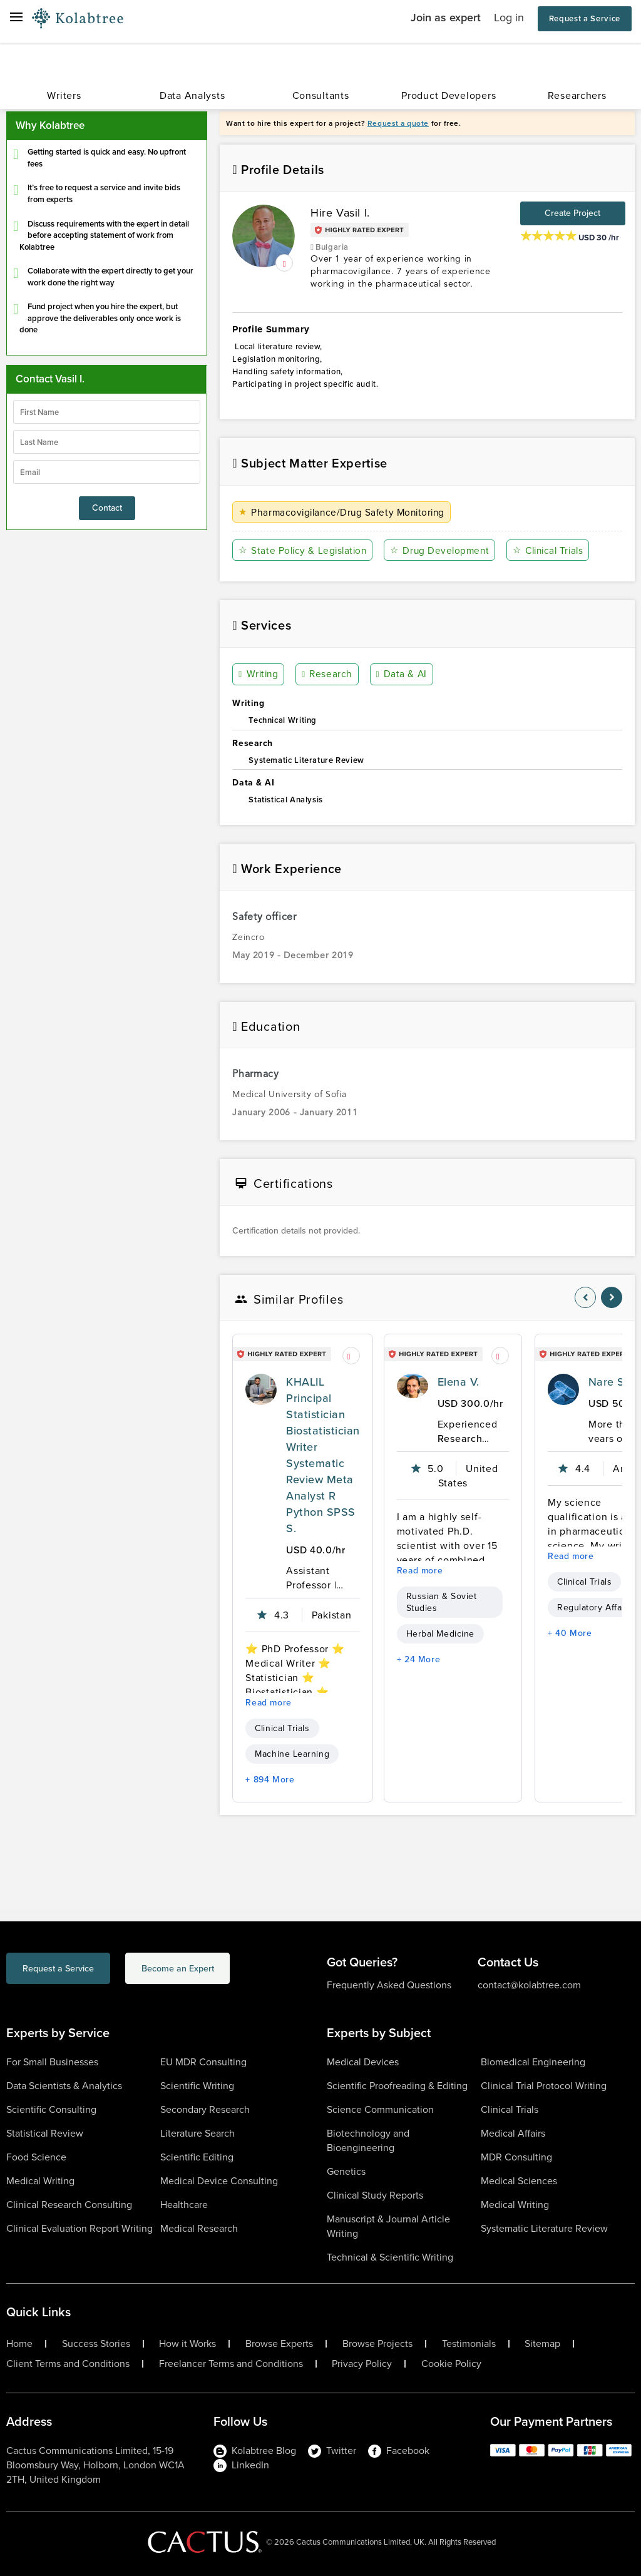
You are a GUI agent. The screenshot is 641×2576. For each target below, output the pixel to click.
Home (19, 2344)
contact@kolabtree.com (529, 1985)
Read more (268, 1702)
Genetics (346, 2171)
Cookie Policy (451, 2364)
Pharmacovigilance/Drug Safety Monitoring (345, 512)
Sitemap (542, 2344)
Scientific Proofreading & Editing (397, 2085)
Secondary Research (205, 2109)
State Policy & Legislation (304, 550)
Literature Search (197, 2133)
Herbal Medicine (440, 1633)
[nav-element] (585, 1297)
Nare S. (607, 1382)
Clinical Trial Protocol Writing (544, 2085)
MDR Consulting (516, 2157)
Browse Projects (377, 2344)
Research (327, 675)
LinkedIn (241, 2465)
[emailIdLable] (106, 472)
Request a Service (584, 18)
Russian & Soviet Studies (441, 1602)
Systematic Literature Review (544, 2228)
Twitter (332, 2450)
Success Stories (96, 2344)
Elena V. (458, 1382)
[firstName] (106, 412)
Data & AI (400, 675)
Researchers (577, 95)
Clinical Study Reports (375, 2195)
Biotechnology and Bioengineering (368, 2140)
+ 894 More (269, 1779)
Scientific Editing (196, 2157)
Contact (107, 507)
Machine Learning (292, 1754)
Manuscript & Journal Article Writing (388, 2226)
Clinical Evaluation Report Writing (79, 2228)
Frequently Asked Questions (389, 1985)
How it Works (187, 2344)
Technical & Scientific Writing (390, 2257)
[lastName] (106, 442)
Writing (259, 675)
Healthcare (184, 2204)
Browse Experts (279, 2344)
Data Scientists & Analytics (64, 2085)
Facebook (398, 2450)
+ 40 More (570, 1633)
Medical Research (199, 2228)
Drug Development (442, 550)
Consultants (320, 95)
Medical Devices (363, 2062)
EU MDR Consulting (203, 2062)
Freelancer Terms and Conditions (231, 2364)
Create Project (572, 213)
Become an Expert (227, 1970)
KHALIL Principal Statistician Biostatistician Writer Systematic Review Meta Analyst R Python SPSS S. (322, 1455)
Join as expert (446, 17)
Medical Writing (40, 2181)
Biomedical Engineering (533, 2062)
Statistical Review (44, 2133)
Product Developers (448, 95)
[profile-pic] (261, 1389)
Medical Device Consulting (219, 2181)
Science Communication (380, 2109)
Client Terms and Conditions (68, 2364)
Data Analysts (192, 95)
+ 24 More (419, 1659)
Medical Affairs (513, 2133)
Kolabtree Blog (254, 2450)
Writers (64, 95)
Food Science (36, 2157)
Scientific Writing (197, 2085)
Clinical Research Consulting (69, 2204)
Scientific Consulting (51, 2109)
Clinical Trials (552, 550)
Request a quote (398, 123)
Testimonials (469, 2344)
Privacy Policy (362, 2364)
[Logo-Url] (77, 19)
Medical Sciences (519, 2181)
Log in (509, 17)
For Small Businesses (52, 2062)
